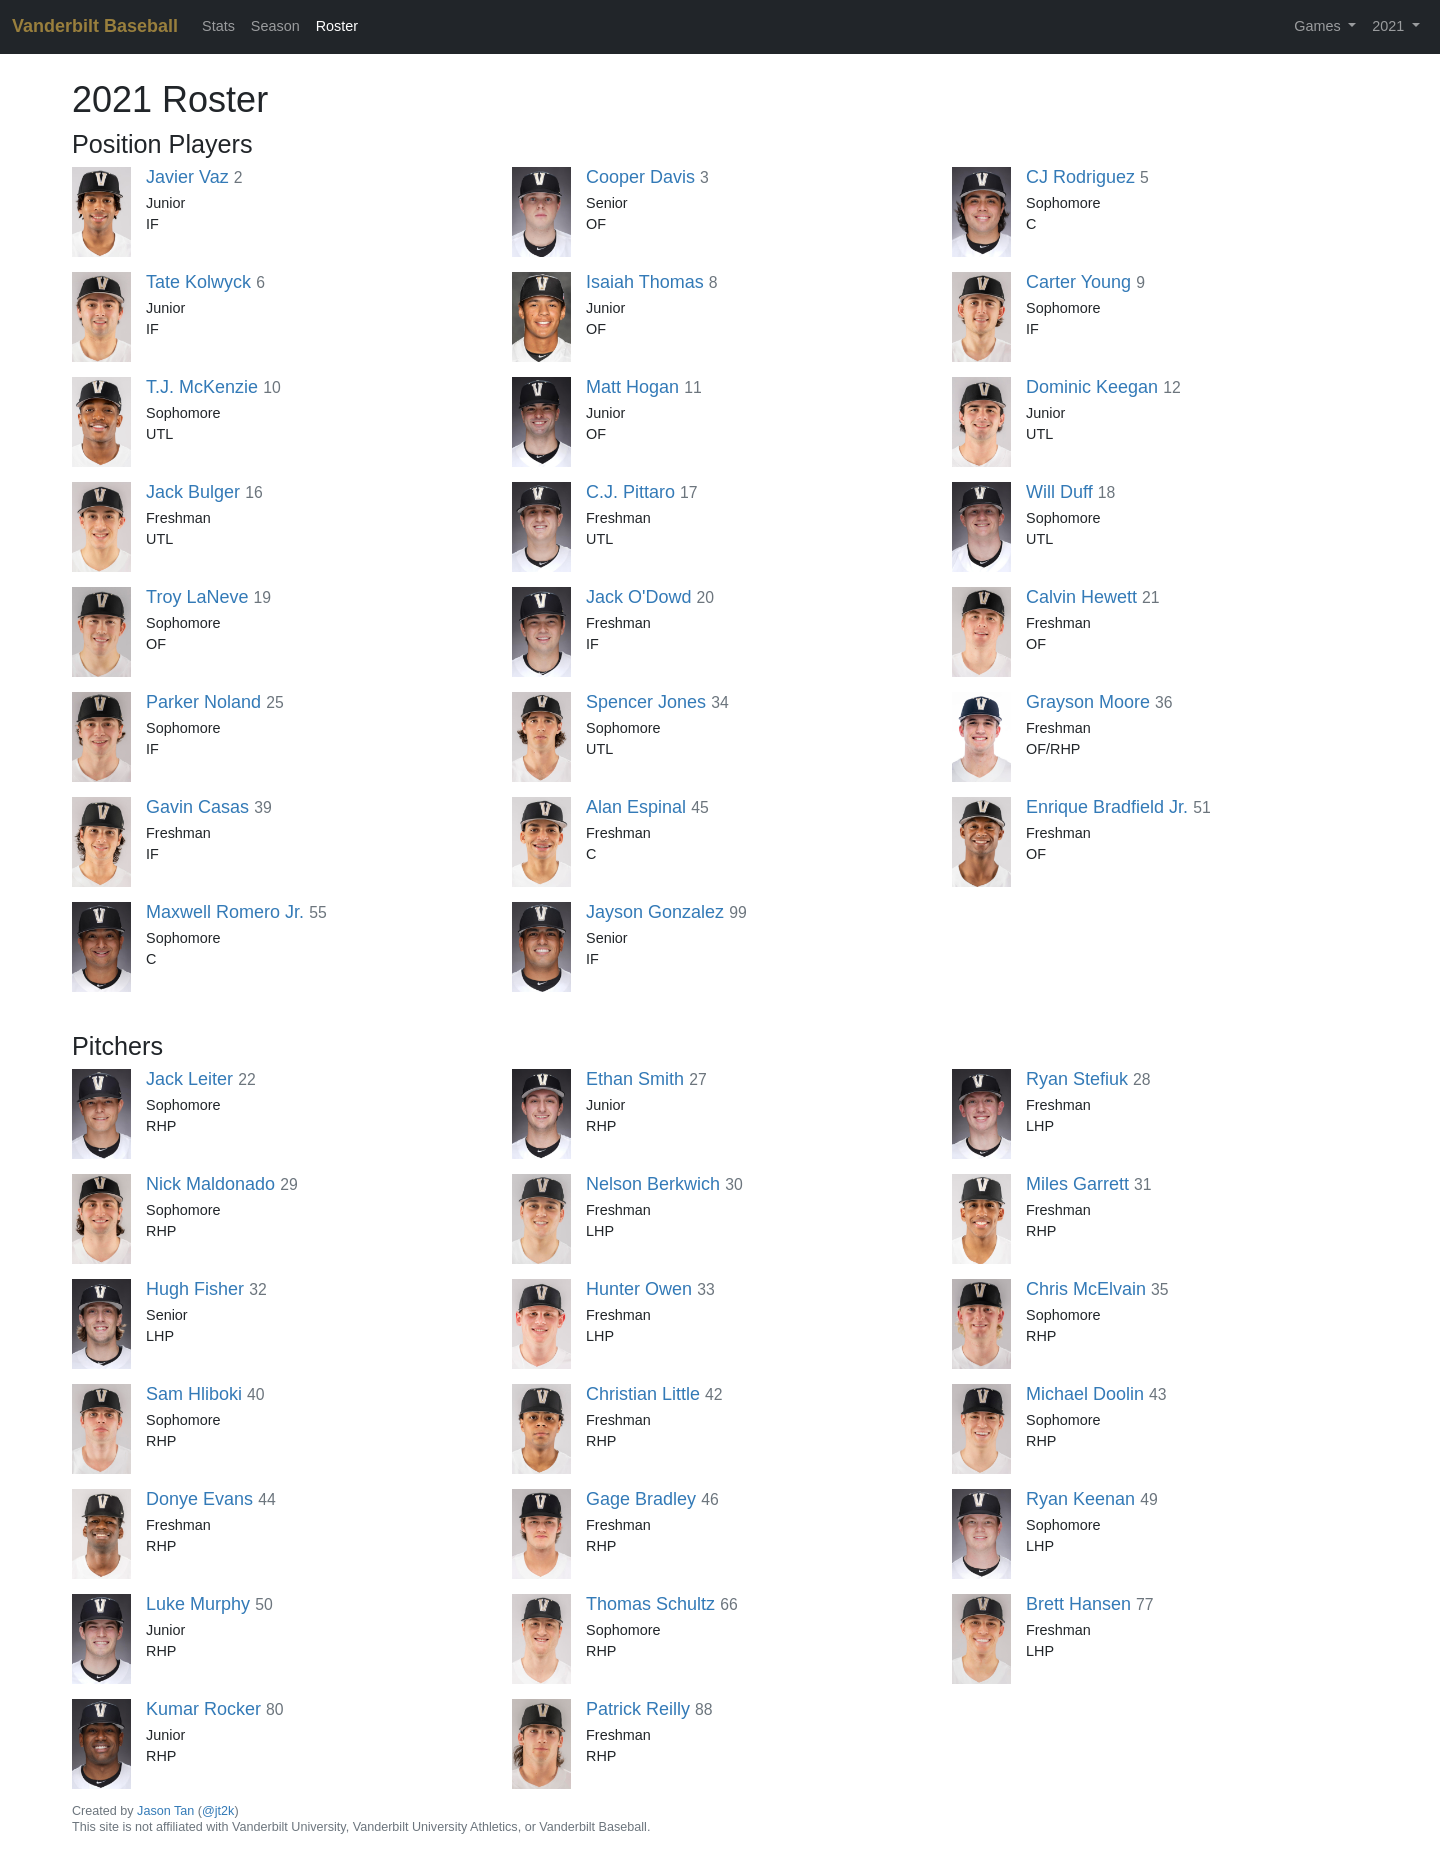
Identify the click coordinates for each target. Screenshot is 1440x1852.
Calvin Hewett (1081, 597)
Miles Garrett (1077, 1184)
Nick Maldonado (210, 1184)
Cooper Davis (640, 177)
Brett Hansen (1078, 1604)
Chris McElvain (1086, 1289)
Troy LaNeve (197, 597)
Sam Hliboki (194, 1394)
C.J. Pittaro (630, 492)
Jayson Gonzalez (655, 912)
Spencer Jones (646, 702)
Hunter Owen (639, 1289)
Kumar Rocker (203, 1709)
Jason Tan (165, 1811)
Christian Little (643, 1394)
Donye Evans (199, 1499)
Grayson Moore (1088, 702)
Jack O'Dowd (638, 597)
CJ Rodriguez (1080, 177)
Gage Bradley (641, 1499)
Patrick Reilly (638, 1709)
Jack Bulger (193, 492)
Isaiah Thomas (645, 282)
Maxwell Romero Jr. (225, 912)
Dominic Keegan (1092, 387)
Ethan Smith (635, 1079)
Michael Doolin (1085, 1394)
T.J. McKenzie (202, 387)
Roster (337, 26)
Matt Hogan (632, 387)
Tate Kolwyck (198, 282)
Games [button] (1319, 26)
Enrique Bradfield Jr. (1107, 807)
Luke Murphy (198, 1604)
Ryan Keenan (1080, 1499)
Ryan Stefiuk (1077, 1079)
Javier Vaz (187, 177)
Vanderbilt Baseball (95, 26)
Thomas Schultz (650, 1604)
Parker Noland (203, 702)
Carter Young (1078, 282)
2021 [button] (1390, 26)
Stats (218, 26)
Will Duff (1059, 492)
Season (275, 26)
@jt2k (218, 1811)
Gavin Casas (197, 807)
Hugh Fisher (195, 1289)
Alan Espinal (636, 807)
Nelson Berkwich (653, 1184)
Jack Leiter (189, 1079)
